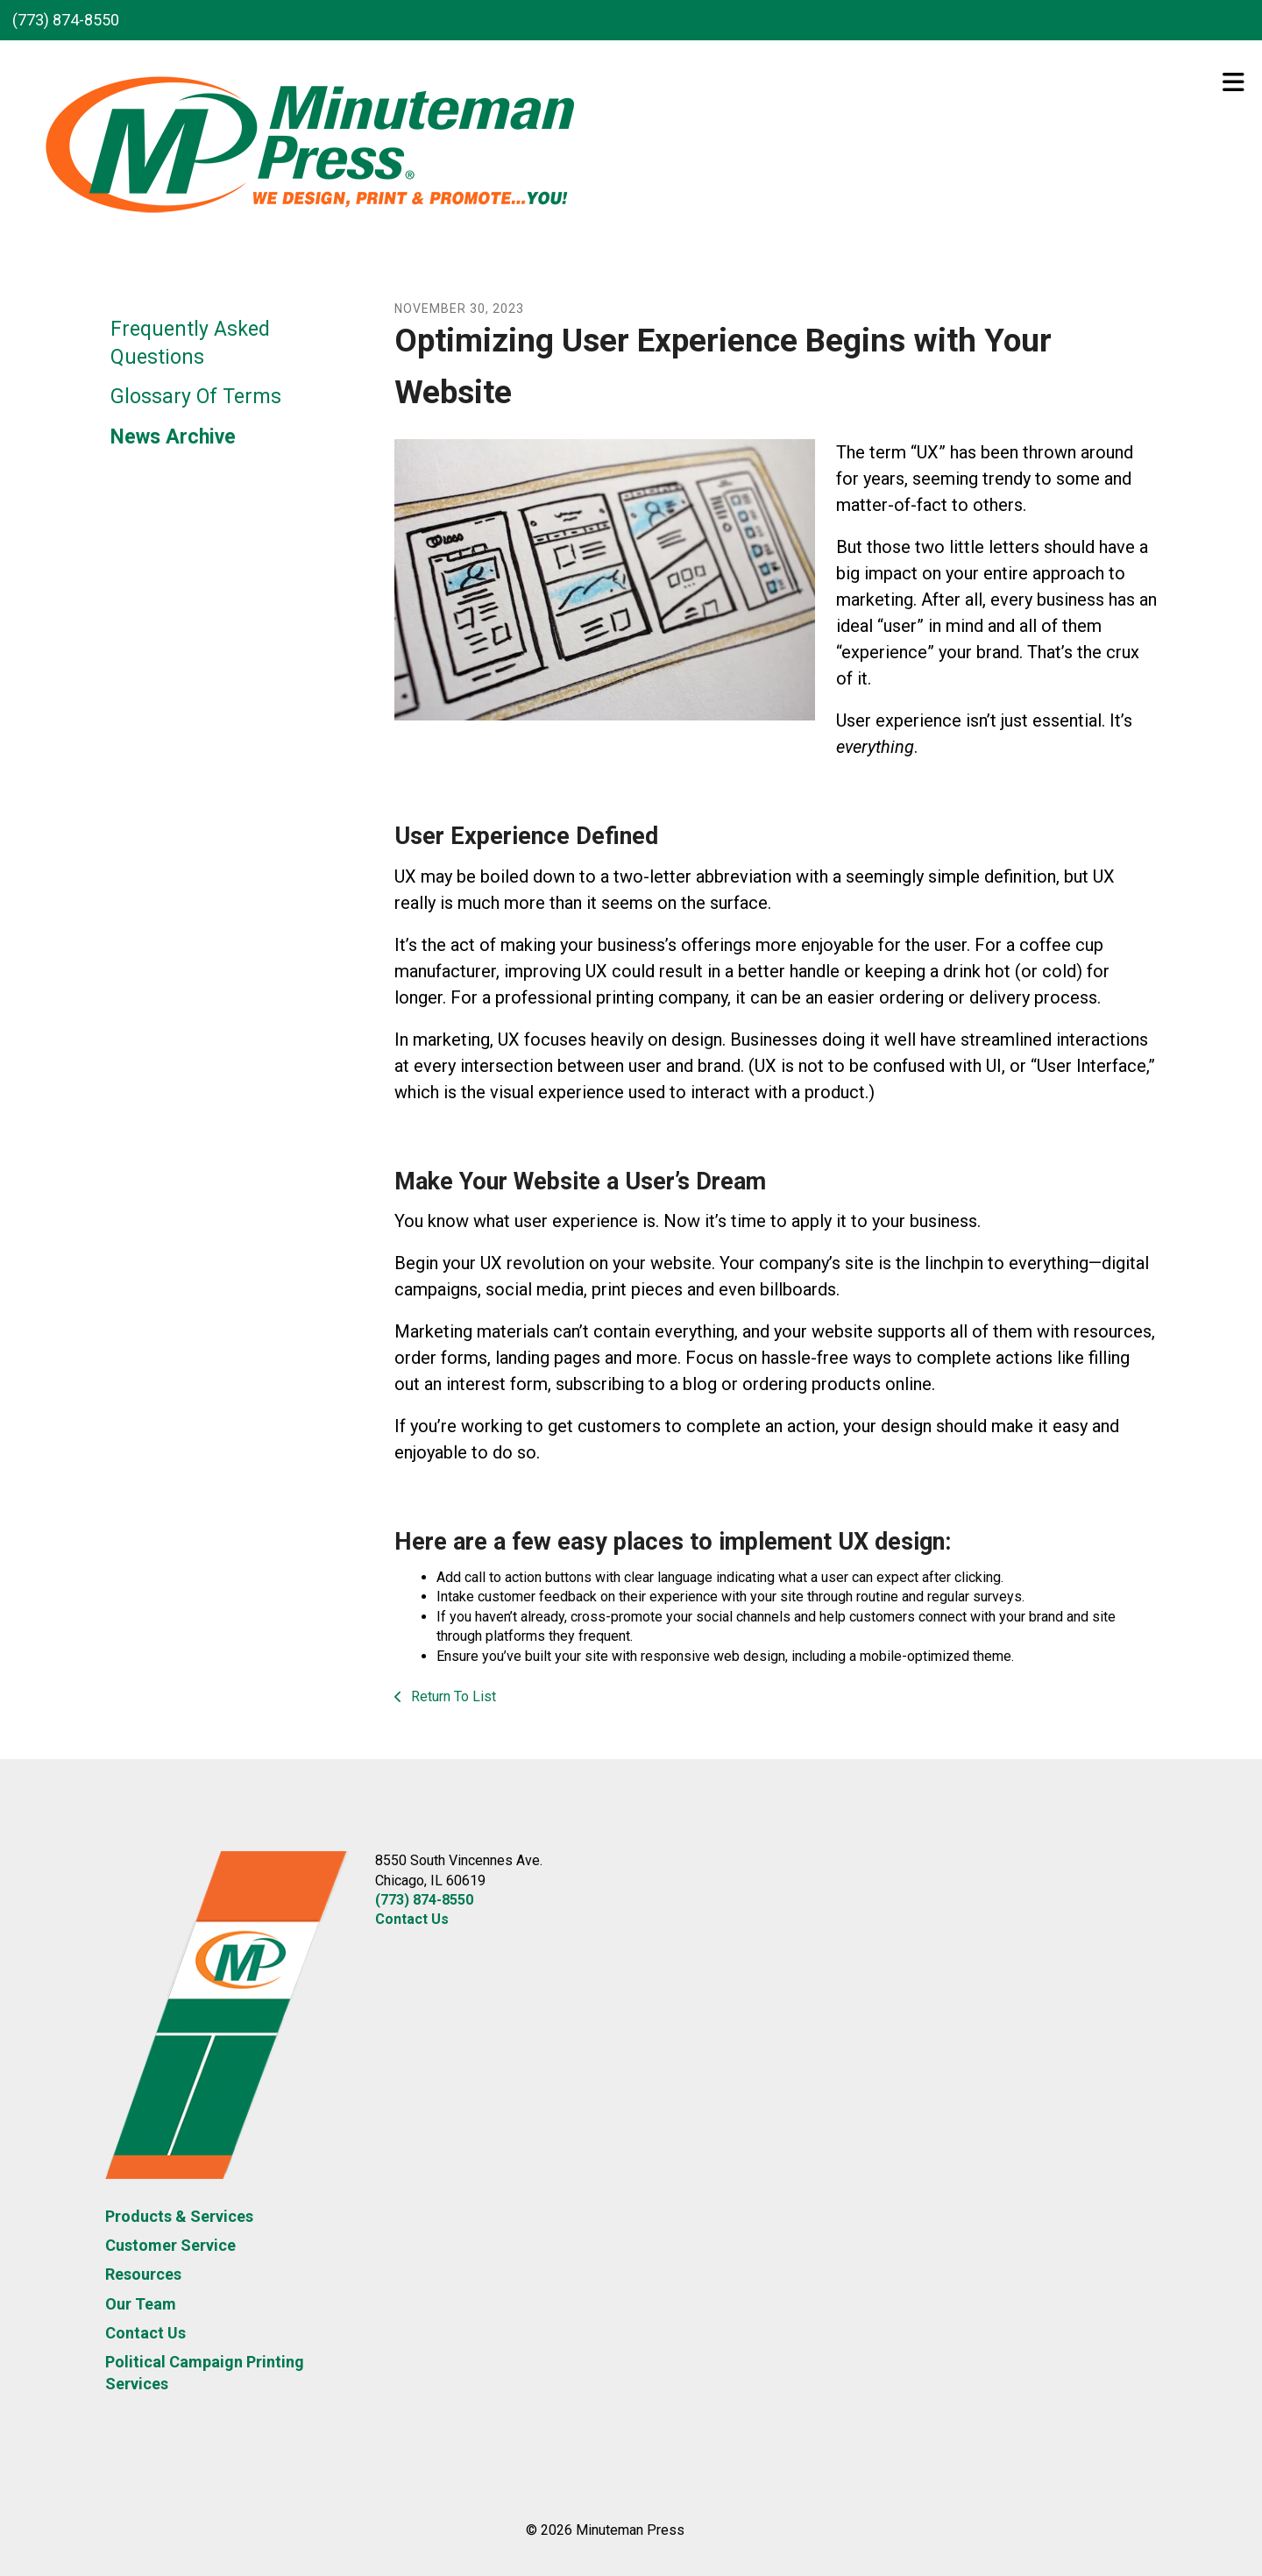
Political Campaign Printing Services (204, 2372)
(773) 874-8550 (65, 20)
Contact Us (145, 2333)
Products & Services (179, 2216)
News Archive (173, 437)
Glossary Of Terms (195, 396)
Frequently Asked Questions (190, 343)
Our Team (140, 2304)
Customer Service (170, 2245)
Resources (143, 2274)
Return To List (452, 1696)
